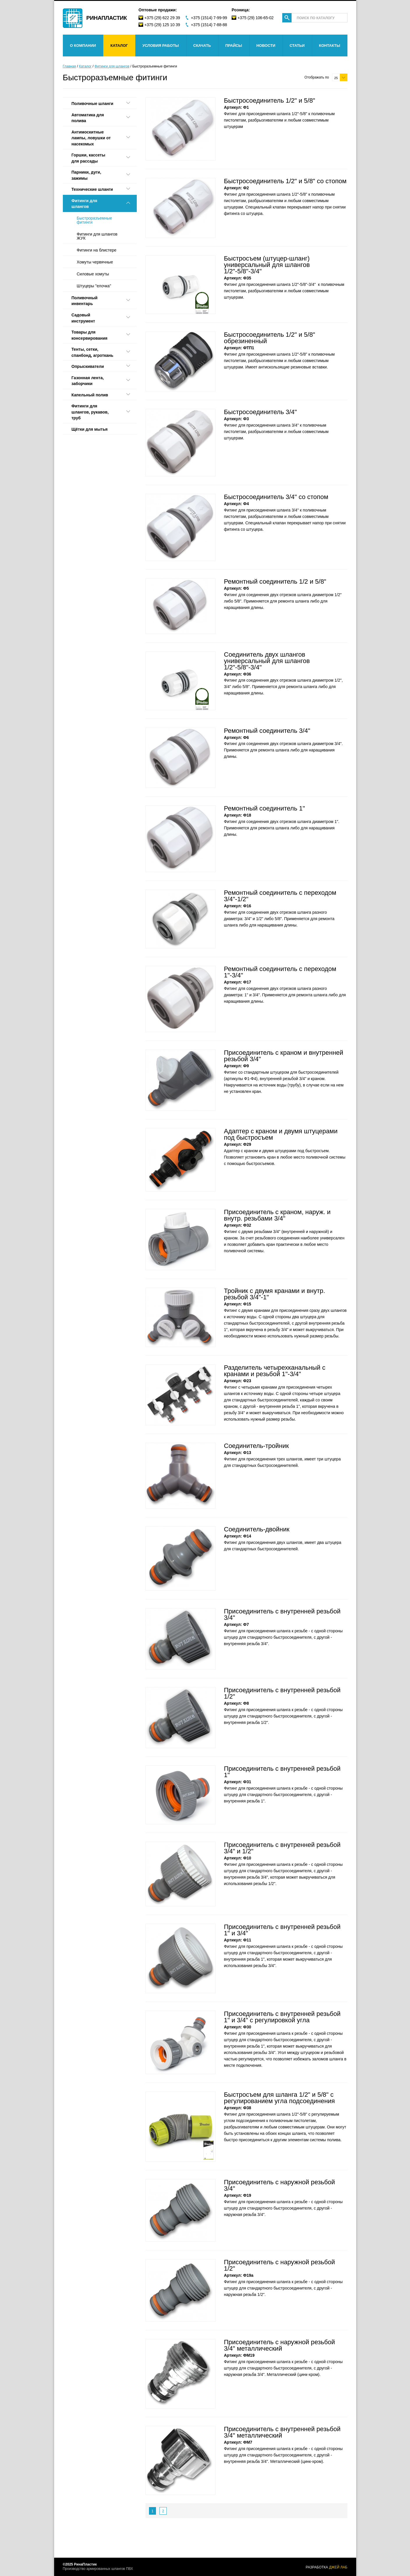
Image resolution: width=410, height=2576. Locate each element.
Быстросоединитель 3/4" (260, 412)
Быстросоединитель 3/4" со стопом (276, 496)
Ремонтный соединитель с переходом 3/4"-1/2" (280, 896)
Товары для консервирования (90, 335)
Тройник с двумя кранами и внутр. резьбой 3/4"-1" (274, 1294)
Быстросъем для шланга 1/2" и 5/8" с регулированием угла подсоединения (279, 2098)
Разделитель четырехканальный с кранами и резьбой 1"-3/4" (275, 1371)
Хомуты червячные (95, 262)
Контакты (329, 45)
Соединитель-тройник (256, 1445)
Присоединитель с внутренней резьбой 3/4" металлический (282, 2432)
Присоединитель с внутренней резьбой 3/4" (282, 1614)
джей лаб (338, 2567)
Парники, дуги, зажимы (86, 175)
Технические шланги (92, 189)
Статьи (297, 45)
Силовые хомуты (93, 274)
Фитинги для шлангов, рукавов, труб (90, 412)
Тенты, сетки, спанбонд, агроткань (92, 352)
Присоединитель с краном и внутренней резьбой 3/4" (283, 1056)
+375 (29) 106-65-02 (255, 17)
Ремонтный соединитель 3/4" (267, 730)
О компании (83, 45)
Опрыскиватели (88, 366)
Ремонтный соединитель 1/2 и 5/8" (275, 581)
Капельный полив (90, 395)
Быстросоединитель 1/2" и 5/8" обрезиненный (269, 338)
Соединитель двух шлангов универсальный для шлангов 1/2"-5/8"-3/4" (267, 661)
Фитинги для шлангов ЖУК (97, 236)
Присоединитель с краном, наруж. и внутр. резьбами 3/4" (277, 1215)
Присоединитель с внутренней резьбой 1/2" (282, 1693)
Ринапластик (106, 18)
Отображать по (316, 77)
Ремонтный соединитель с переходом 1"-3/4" (280, 972)
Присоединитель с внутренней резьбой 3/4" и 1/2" (282, 1848)
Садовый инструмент (83, 318)
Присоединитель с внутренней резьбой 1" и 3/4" (282, 1930)
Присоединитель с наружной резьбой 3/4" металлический (279, 2345)
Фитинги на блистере (97, 250)
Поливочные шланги (92, 103)
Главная (69, 66)
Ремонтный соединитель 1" (264, 808)
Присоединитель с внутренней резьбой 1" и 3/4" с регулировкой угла (282, 2017)
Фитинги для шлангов (112, 66)
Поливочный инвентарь (85, 300)
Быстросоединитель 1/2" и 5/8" (269, 100)
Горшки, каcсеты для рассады (88, 158)
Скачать (202, 45)
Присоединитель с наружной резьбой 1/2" (279, 2265)
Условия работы (160, 45)
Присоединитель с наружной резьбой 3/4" (279, 2185)
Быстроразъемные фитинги (94, 220)
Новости (265, 45)
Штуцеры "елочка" (94, 286)
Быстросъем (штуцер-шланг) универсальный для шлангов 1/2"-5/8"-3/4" (267, 265)
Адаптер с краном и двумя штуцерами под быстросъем (281, 1134)
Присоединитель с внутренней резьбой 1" (282, 1772)
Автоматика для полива (88, 118)
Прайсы (233, 45)
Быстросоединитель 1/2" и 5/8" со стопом (285, 181)
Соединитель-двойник (257, 1529)
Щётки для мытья (90, 429)
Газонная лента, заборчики (88, 380)
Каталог (119, 45)
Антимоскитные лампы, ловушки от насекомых (91, 138)
